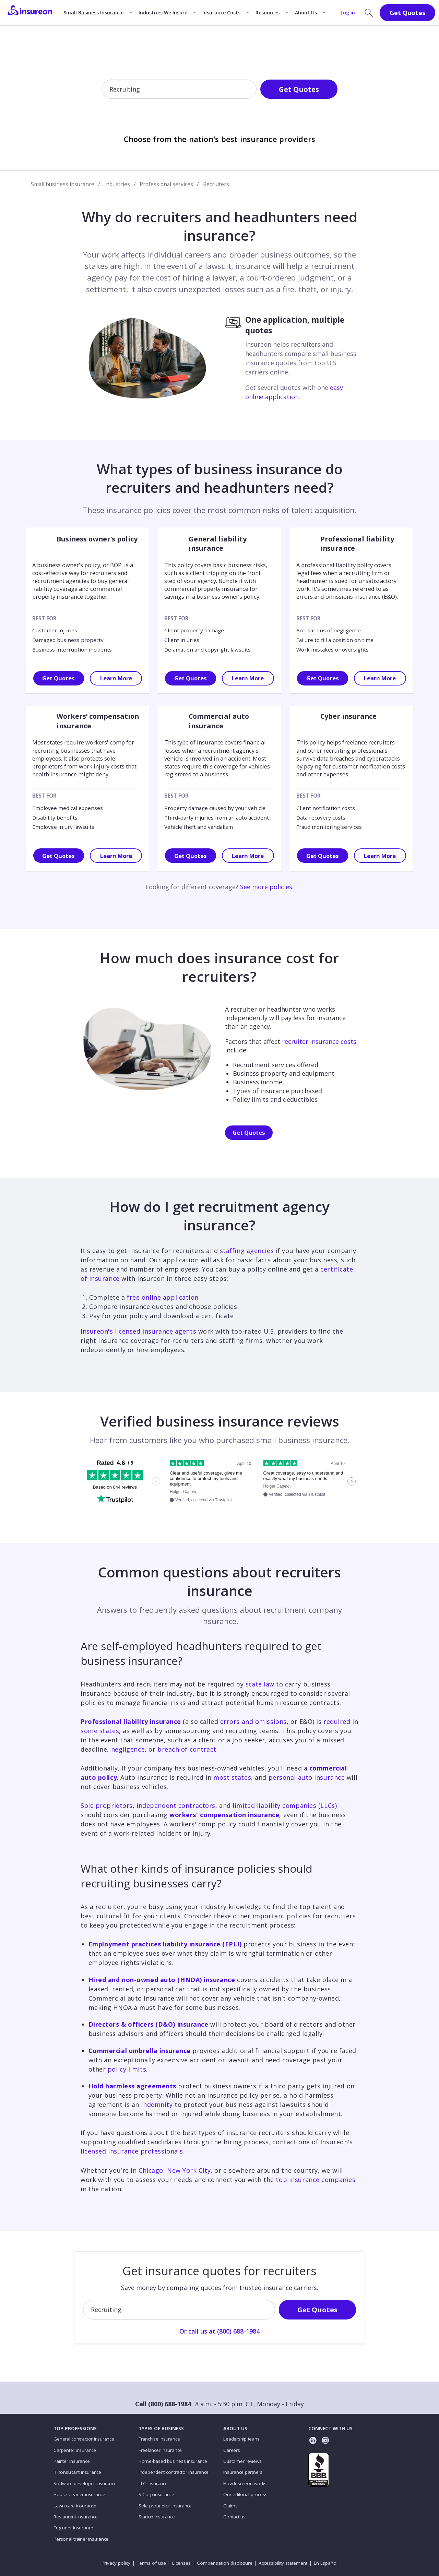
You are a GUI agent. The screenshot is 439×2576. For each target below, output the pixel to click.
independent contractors (176, 1805)
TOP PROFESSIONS (75, 2428)
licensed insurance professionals (132, 2151)
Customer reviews (242, 2461)
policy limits (127, 2069)
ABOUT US (235, 2428)
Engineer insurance (73, 2528)
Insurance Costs (221, 12)
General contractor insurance (84, 2439)
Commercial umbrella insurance (139, 2051)
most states (232, 1777)
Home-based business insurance (173, 2461)
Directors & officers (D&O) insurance (148, 2024)
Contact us (234, 2517)
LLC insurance (153, 2483)
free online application (163, 1297)
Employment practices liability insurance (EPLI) (165, 1944)
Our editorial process (245, 2494)
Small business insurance (62, 184)
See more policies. (267, 887)
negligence (128, 1749)
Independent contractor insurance (174, 2472)
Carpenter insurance (75, 2450)
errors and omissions (253, 1721)
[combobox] (110, 90)
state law (260, 1684)
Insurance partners (242, 2472)
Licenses (181, 2563)
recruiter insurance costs (319, 1041)
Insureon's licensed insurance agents (138, 1331)
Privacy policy (116, 2563)
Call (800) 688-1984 (163, 2404)
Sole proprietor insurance (165, 2506)
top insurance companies (315, 2179)
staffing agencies (247, 1251)
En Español (325, 2563)
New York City (189, 2170)
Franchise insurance (159, 2439)
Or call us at (219, 112)
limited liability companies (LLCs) (285, 1805)
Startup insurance (157, 2517)
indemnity (157, 2104)
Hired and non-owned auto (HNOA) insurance (161, 1980)
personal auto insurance (307, 1777)
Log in (348, 12)
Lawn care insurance (75, 2506)
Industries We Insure (163, 12)
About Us (306, 12)
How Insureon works (244, 2483)
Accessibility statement (283, 2563)
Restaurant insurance (75, 2517)
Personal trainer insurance (81, 2539)
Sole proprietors (107, 1805)
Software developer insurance (85, 2483)
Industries (117, 184)
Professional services (166, 184)
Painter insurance (72, 2461)
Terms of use (151, 2563)
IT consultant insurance (77, 2472)
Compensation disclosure (224, 2563)
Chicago (151, 2170)
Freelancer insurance (160, 2450)
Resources (268, 12)
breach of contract (186, 1749)
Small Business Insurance (93, 12)
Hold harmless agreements (132, 2086)
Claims (230, 2506)
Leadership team (241, 2439)
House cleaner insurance (79, 2494)
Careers (231, 2450)
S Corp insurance (156, 2494)
